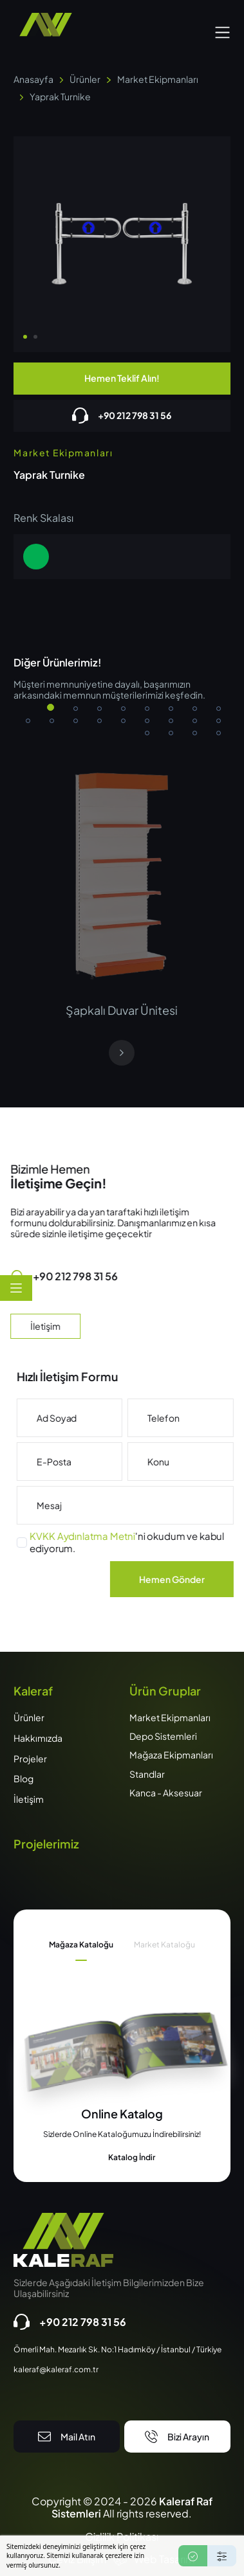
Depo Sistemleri (163, 1736)
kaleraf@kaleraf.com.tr (56, 2369)
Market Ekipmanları (157, 79)
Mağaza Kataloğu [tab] (81, 1944)
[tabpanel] (121, 2135)
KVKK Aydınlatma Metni (111, 1536)
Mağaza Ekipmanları (171, 1754)
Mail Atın (66, 2436)
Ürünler (85, 79)
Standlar (147, 1774)
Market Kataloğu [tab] (164, 1944)
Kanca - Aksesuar (165, 1792)
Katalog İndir (121, 2157)
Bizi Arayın (177, 2436)
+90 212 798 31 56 (121, 415)
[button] (222, 30)
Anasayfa (33, 79)
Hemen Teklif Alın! (122, 378)
